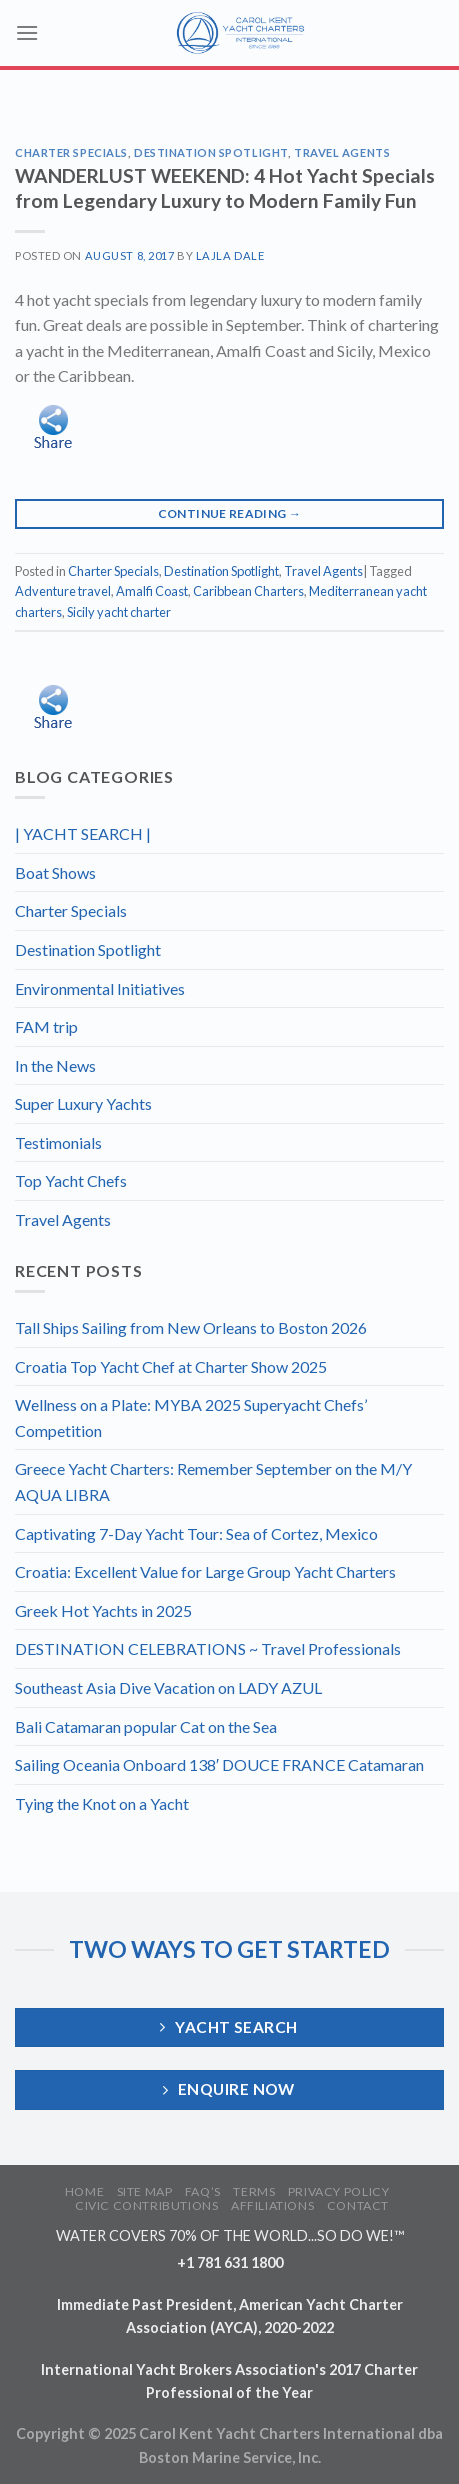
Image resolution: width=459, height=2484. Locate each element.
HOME (84, 2191)
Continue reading (230, 513)
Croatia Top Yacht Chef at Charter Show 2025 (171, 1366)
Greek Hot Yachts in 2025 (103, 1610)
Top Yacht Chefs (71, 1180)
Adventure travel (63, 591)
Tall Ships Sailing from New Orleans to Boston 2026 (191, 1327)
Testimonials (58, 1142)
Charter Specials (71, 152)
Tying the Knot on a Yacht (102, 1803)
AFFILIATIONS (272, 2205)
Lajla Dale (230, 255)
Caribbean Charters (248, 591)
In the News (55, 1065)
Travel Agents (342, 152)
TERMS (254, 2191)
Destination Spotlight (211, 152)
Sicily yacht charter (119, 612)
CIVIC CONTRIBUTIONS (147, 2205)
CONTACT (358, 2205)
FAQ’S (203, 2191)
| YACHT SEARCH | (83, 833)
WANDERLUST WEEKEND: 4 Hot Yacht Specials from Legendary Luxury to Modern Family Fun (225, 188)
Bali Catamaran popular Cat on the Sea (146, 1726)
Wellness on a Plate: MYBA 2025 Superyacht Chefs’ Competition (191, 1417)
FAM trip (46, 1026)
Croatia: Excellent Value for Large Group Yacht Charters (205, 1571)
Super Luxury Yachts (83, 1103)
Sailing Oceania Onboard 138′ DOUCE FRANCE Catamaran (219, 1764)
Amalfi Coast (152, 591)
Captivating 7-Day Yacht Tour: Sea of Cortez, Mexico (196, 1533)
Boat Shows (55, 872)
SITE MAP (145, 2191)
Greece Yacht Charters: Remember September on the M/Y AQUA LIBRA (213, 1481)
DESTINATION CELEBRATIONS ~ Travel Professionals (208, 1648)
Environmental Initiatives (100, 988)
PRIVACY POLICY (339, 2191)
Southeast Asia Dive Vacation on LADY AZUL (168, 1687)
